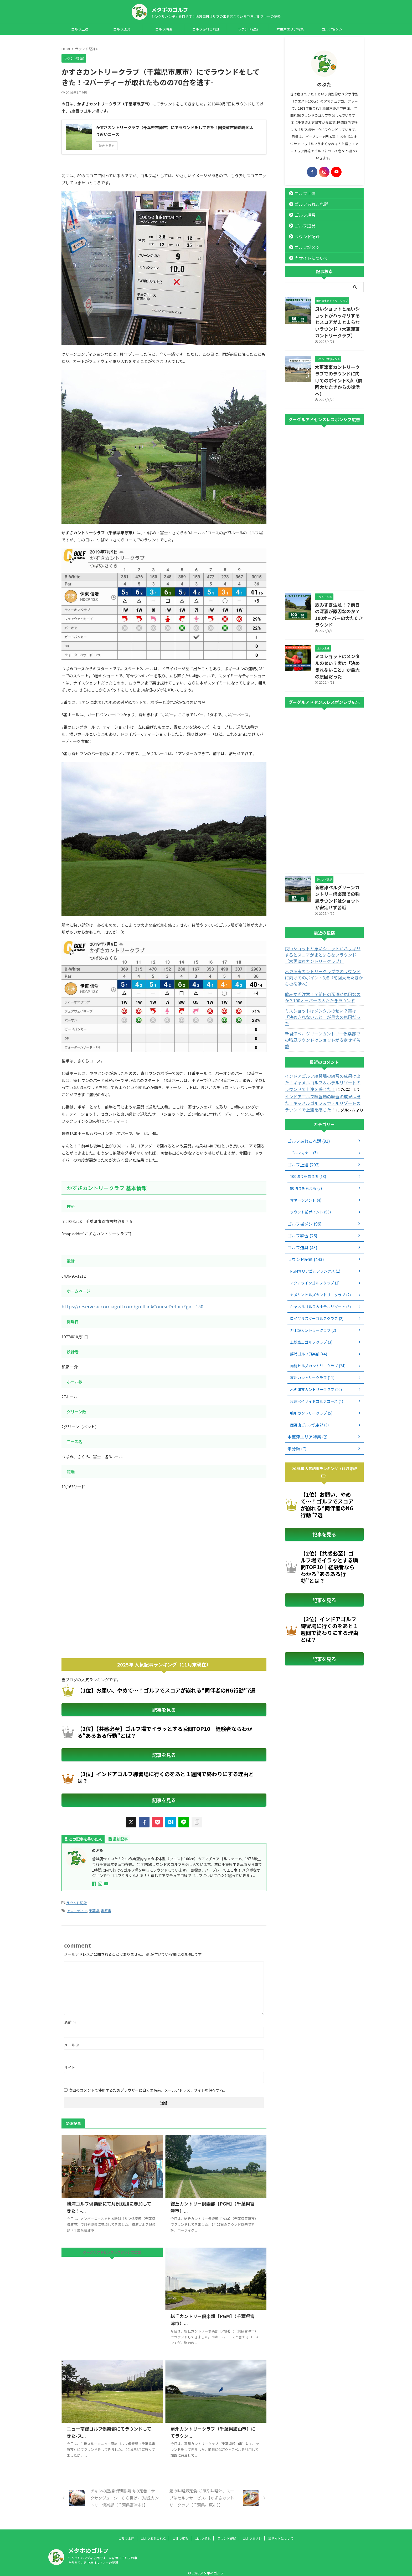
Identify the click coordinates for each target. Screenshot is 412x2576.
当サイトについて (307, 257)
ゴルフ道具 (121, 29)
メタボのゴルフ (169, 9)
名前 (70, 2017)
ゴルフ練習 (163, 29)
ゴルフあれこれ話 (206, 29)
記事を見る (164, 1708)
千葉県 (94, 1906)
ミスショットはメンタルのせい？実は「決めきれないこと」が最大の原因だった (339, 633)
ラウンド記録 (248, 29)
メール (72, 2040)
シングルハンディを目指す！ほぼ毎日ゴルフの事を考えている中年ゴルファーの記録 (102, 2555)
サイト (69, 2062)
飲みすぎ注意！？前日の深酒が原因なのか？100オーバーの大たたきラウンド (339, 590)
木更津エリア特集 (290, 29)
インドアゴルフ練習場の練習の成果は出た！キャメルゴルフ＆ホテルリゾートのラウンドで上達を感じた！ (323, 1016)
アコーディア (77, 1906)
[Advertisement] (105, 1536)
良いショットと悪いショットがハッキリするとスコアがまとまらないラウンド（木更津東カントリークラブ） (339, 317)
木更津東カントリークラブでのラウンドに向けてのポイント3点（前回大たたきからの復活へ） (339, 365)
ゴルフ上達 (79, 29)
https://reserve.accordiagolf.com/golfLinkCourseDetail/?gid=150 (121, 1306)
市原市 (106, 1906)
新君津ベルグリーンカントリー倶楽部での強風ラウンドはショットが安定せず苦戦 (339, 854)
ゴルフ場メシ (332, 29)
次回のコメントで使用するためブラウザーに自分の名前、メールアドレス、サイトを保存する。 (148, 2085)
